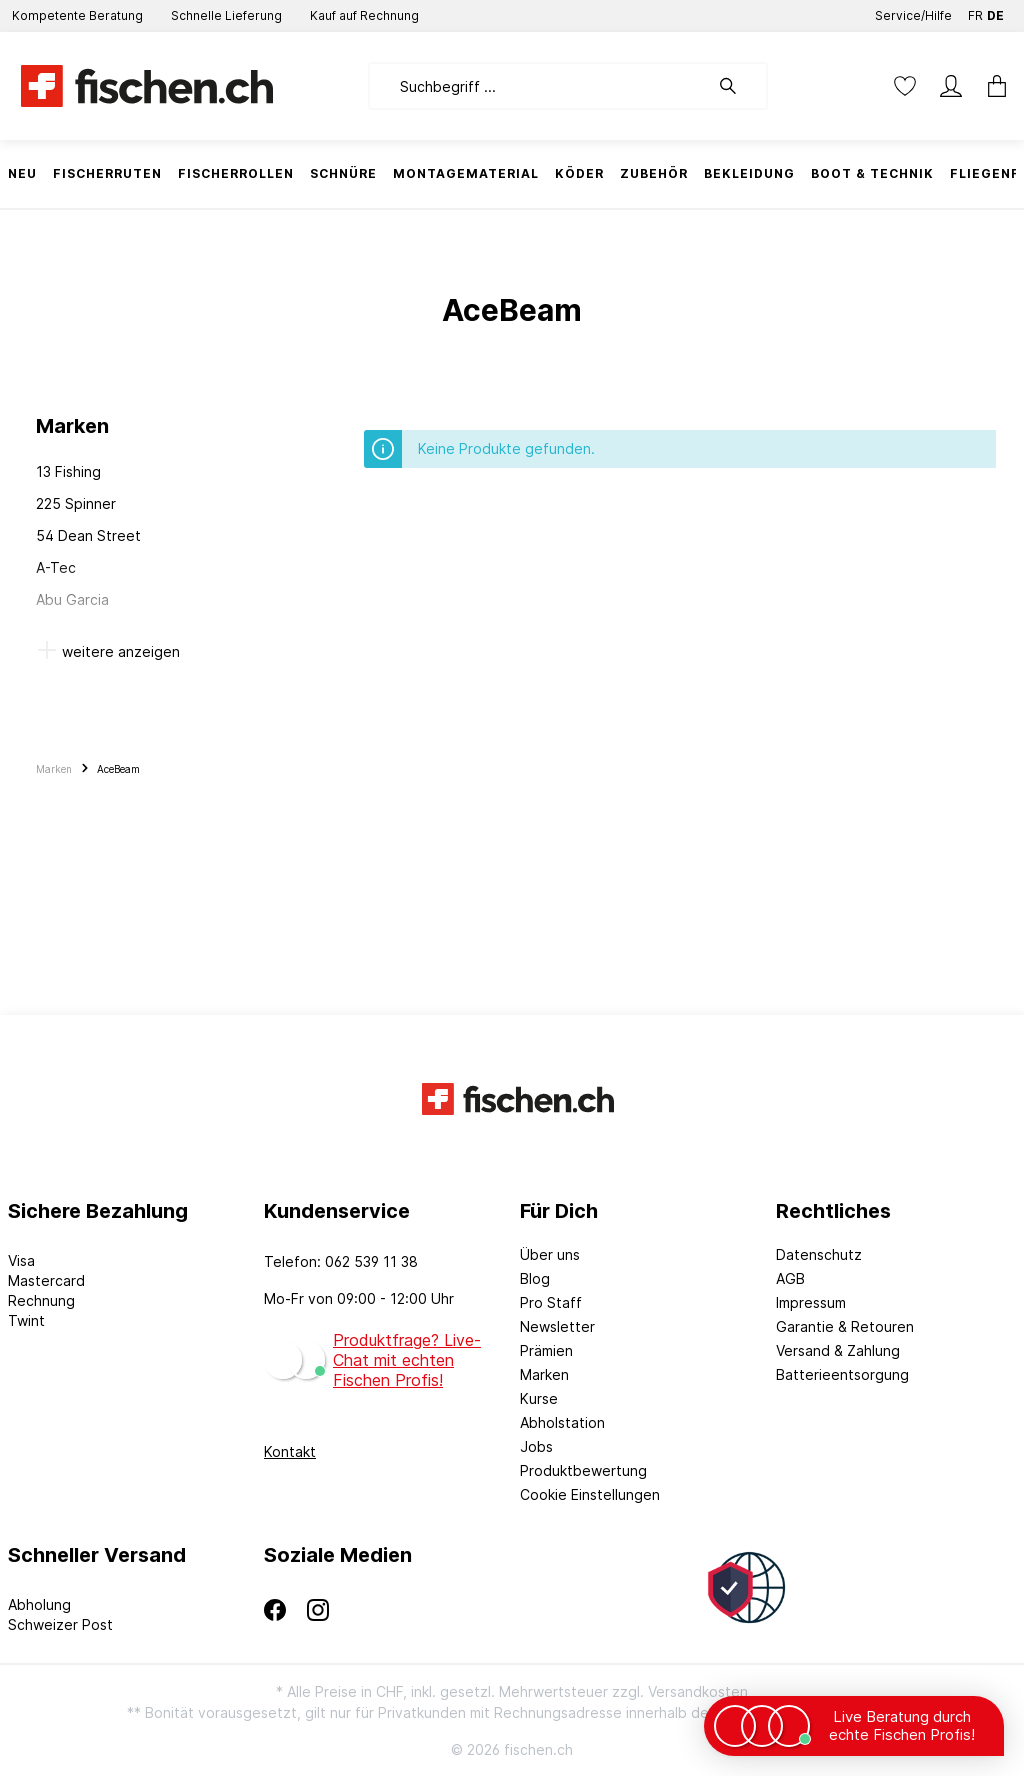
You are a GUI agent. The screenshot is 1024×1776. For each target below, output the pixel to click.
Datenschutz (819, 1254)
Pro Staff (551, 1302)
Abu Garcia (72, 599)
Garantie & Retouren (845, 1326)
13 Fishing (68, 471)
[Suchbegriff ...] (538, 86)
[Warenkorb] (991, 86)
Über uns (550, 1254)
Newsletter (557, 1326)
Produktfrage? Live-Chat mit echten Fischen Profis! (407, 1360)
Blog (535, 1278)
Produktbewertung (583, 1470)
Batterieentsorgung (842, 1374)
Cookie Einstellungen (590, 1494)
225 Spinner (76, 503)
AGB (790, 1278)
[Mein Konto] (951, 86)
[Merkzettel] (905, 86)
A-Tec (56, 567)
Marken (544, 1374)
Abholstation (562, 1422)
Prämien (546, 1350)
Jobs (536, 1446)
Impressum (811, 1302)
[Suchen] (738, 86)
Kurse (539, 1398)
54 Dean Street (88, 535)
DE (995, 11)
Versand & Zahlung (838, 1350)
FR (975, 11)
